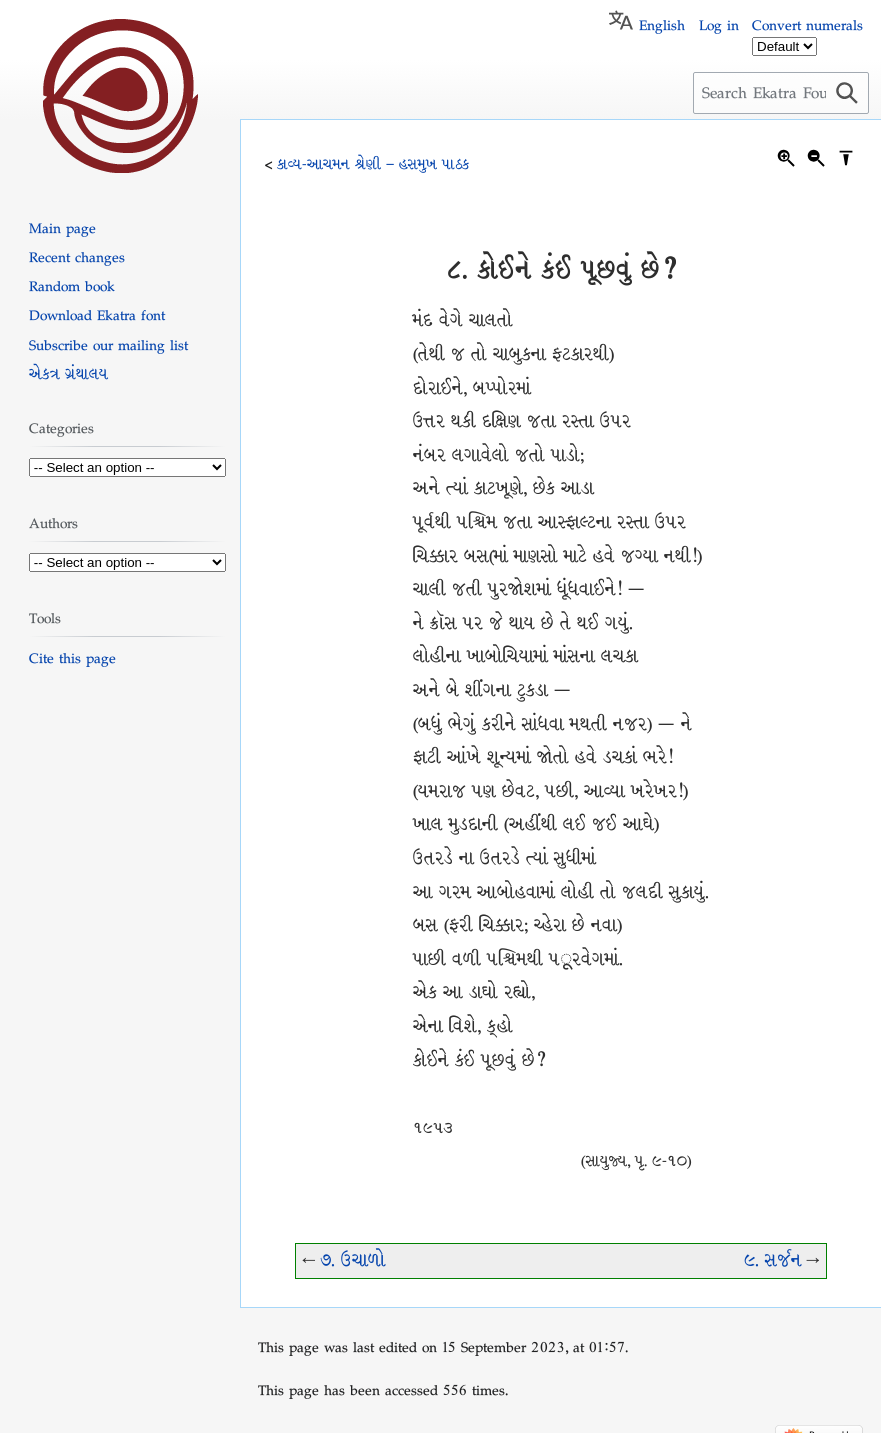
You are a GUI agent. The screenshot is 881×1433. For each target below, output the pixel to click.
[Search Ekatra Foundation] (781, 93)
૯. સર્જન (773, 1260)
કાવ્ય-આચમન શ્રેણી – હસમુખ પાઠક (373, 164)
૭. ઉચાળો (353, 1260)
